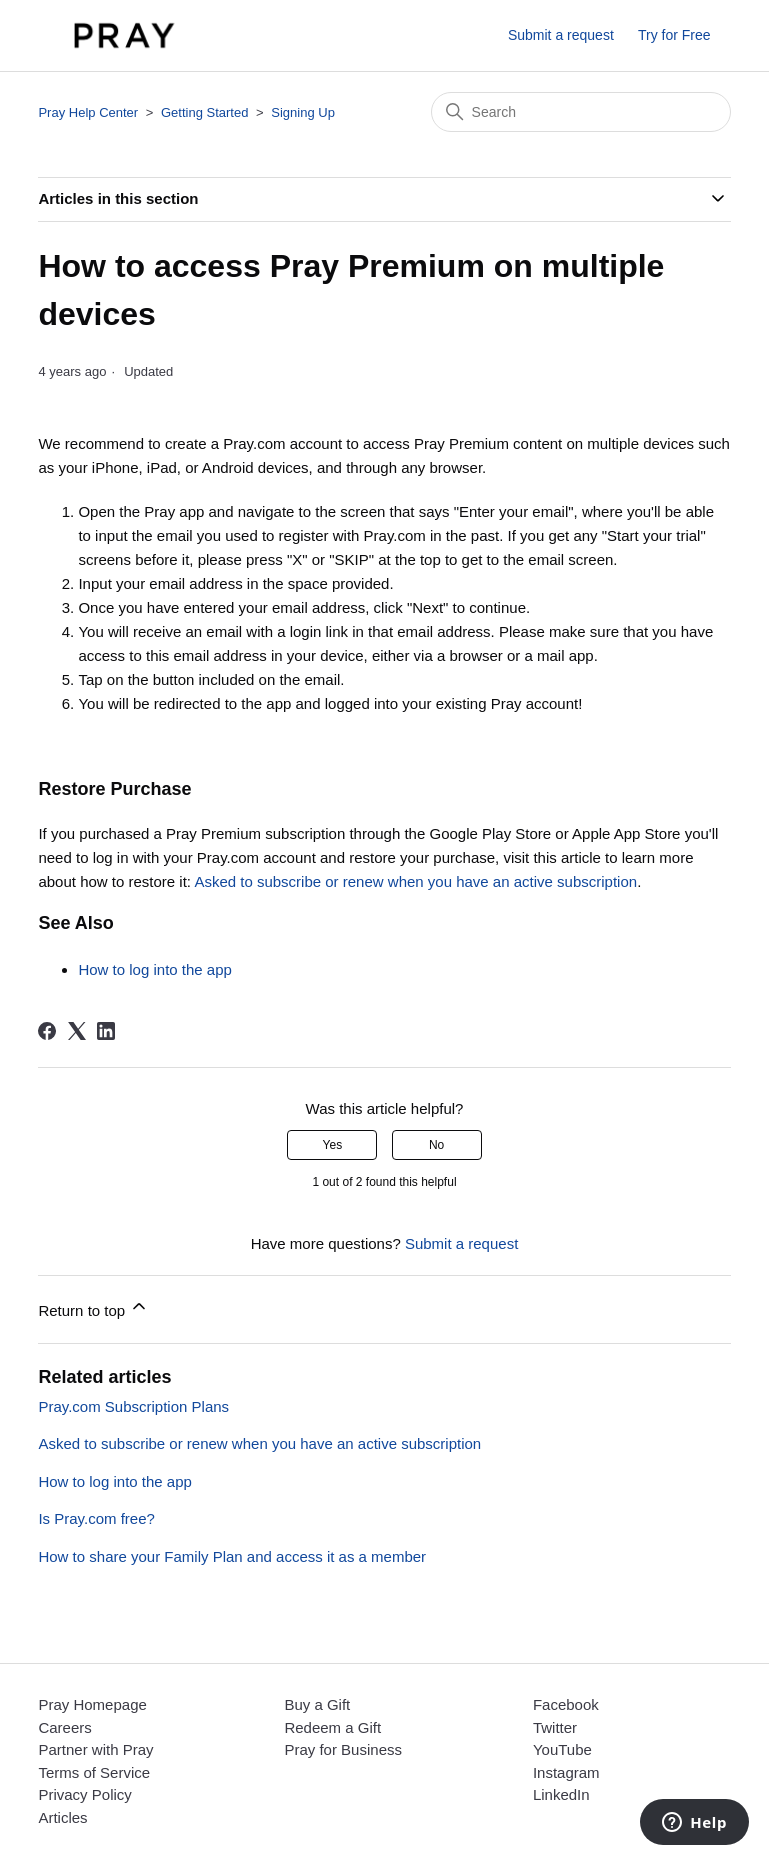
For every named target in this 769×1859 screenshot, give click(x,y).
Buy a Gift (317, 1704)
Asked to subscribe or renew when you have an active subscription (415, 881)
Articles (62, 1817)
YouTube (562, 1749)
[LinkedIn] (106, 1031)
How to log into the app (154, 969)
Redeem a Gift (332, 1727)
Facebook (566, 1704)
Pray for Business (343, 1749)
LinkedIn (561, 1794)
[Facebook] (47, 1031)
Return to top (93, 1307)
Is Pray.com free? (96, 1518)
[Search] (581, 112)
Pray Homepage (92, 1704)
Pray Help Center (88, 112)
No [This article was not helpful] (436, 1145)
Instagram (566, 1772)
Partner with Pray (95, 1749)
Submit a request (561, 35)
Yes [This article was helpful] (333, 1145)
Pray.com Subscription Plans (133, 1406)
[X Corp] (77, 1031)
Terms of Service (94, 1772)
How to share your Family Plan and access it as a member (232, 1556)
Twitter (555, 1727)
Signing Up (303, 112)
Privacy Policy (84, 1794)
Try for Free (674, 35)
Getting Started (204, 112)
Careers (64, 1727)
